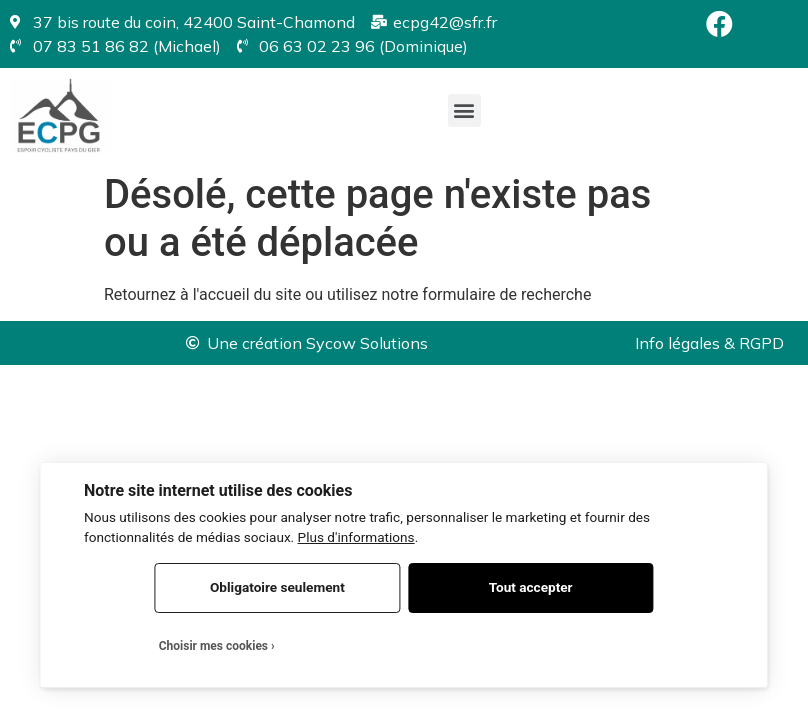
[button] (464, 110)
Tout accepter (531, 587)
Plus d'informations (356, 537)
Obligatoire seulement (277, 587)
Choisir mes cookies (213, 646)
